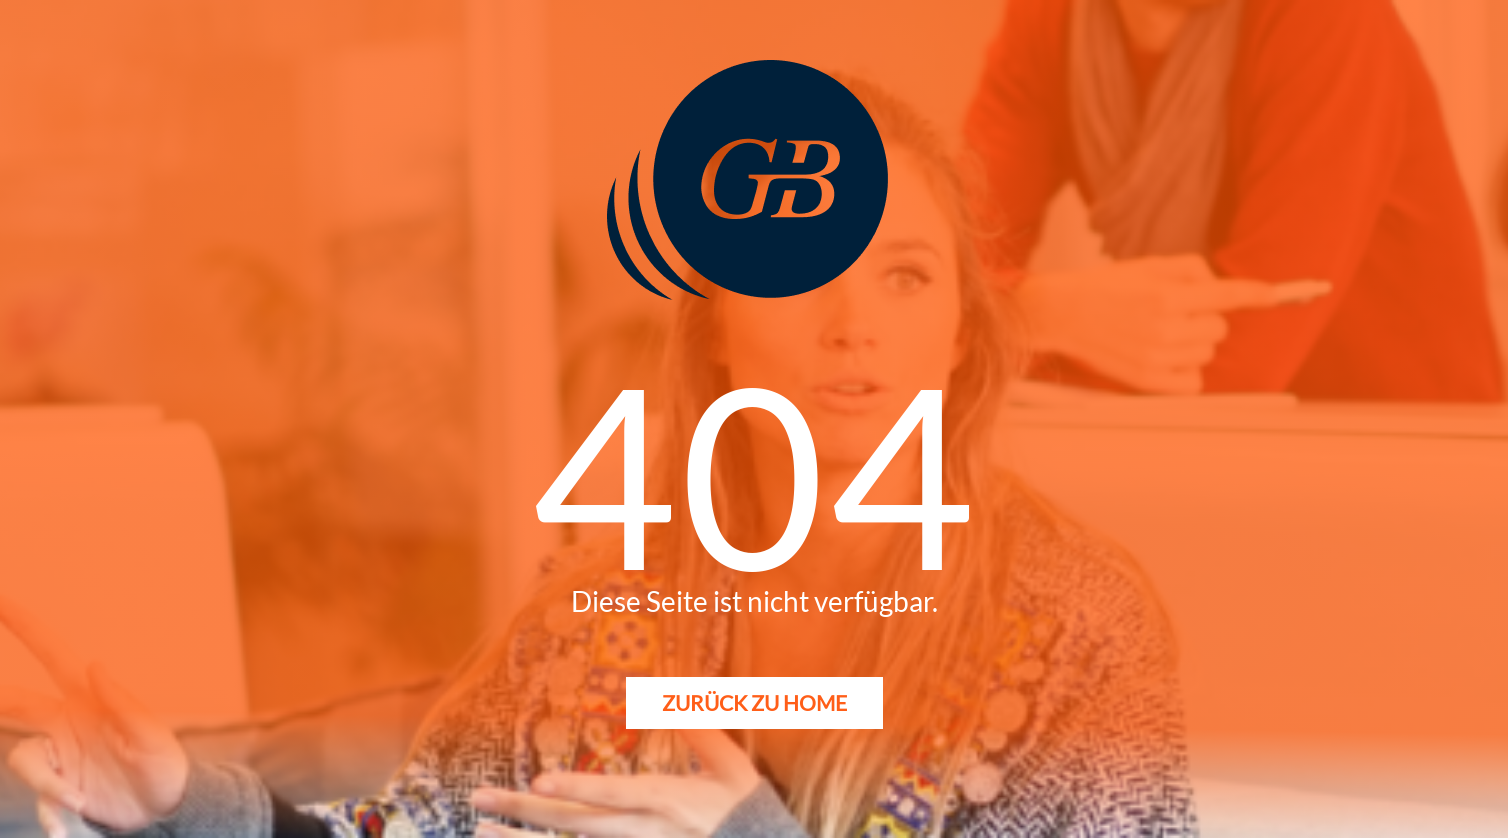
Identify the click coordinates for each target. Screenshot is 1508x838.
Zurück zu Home (754, 702)
